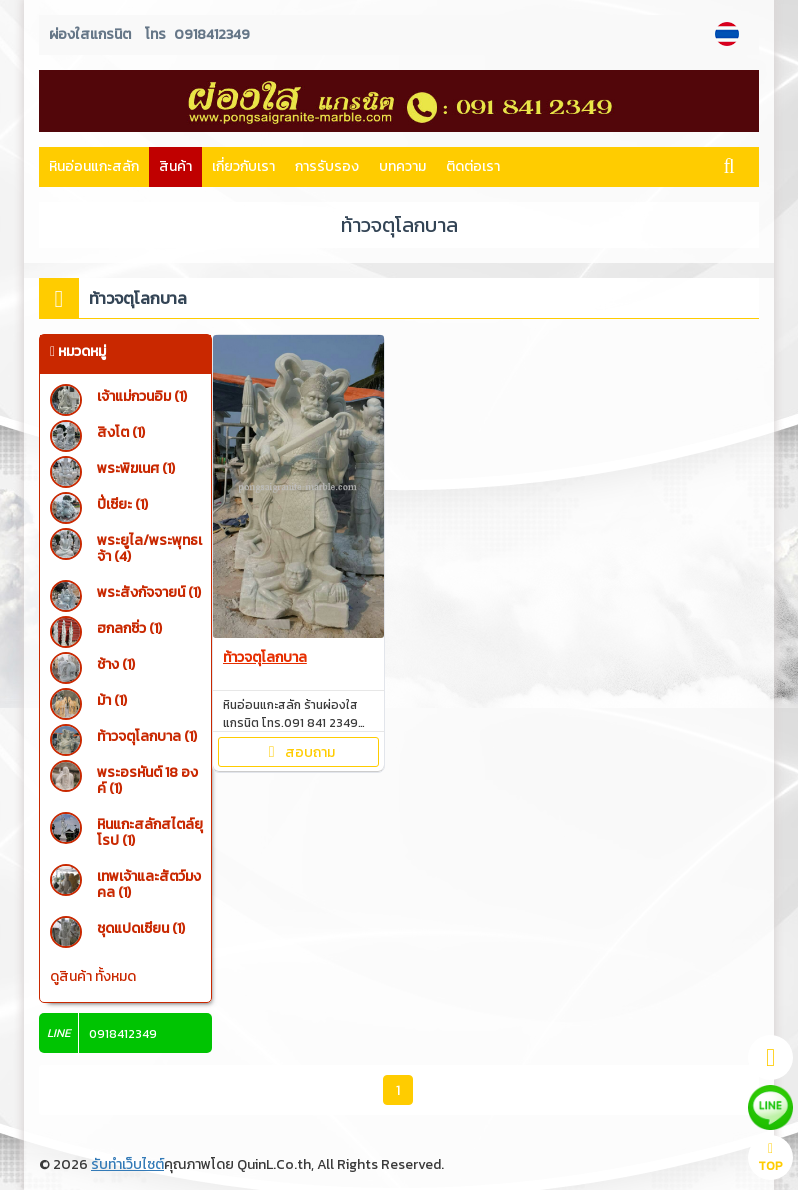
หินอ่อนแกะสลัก (94, 166)
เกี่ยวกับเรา (243, 166)
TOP (770, 1158)
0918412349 (212, 34)
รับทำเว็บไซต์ (127, 1164)
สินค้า (175, 166)
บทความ (402, 166)
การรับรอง (327, 166)
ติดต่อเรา (473, 166)
